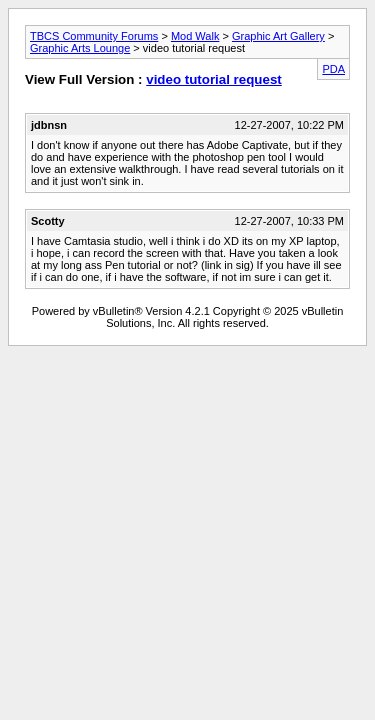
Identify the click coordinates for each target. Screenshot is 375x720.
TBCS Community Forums (94, 36)
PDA (333, 69)
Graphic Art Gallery (278, 36)
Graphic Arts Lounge (80, 48)
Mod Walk (195, 36)
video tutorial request (214, 79)
